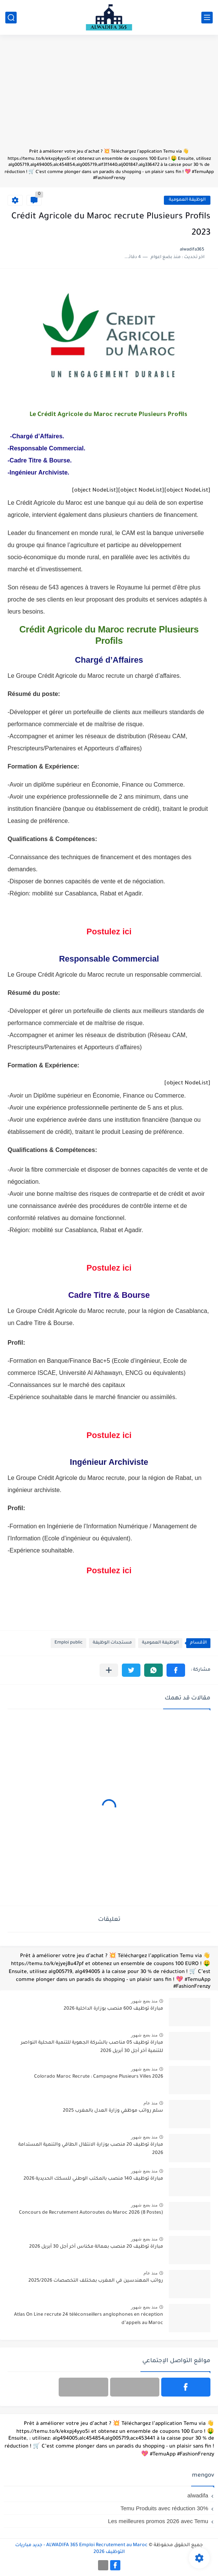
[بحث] (11, 17)
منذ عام (150, 2103)
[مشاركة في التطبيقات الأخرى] (109, 1670)
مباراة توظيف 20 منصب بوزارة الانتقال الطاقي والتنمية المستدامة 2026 (90, 2149)
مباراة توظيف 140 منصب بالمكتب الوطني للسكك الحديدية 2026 (93, 2179)
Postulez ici (109, 931)
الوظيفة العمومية (187, 200)
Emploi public (68, 1643)
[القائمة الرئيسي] (207, 17)
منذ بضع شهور (144, 2001)
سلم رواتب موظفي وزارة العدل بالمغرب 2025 (113, 2111)
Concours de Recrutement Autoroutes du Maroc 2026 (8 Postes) (91, 2213)
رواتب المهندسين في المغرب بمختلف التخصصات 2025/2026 (95, 2281)
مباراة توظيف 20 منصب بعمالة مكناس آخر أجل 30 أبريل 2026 (96, 2247)
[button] (176, 1670)
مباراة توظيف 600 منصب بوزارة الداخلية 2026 (113, 2009)
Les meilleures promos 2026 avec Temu (158, 2521)
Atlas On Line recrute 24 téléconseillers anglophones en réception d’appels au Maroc (88, 2319)
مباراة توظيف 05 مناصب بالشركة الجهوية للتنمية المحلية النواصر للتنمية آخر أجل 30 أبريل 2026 (92, 2047)
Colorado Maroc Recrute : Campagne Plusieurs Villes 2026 (98, 2077)
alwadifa (197, 2495)
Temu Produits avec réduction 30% (164, 2508)
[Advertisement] (109, 95)
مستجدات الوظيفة (112, 1643)
